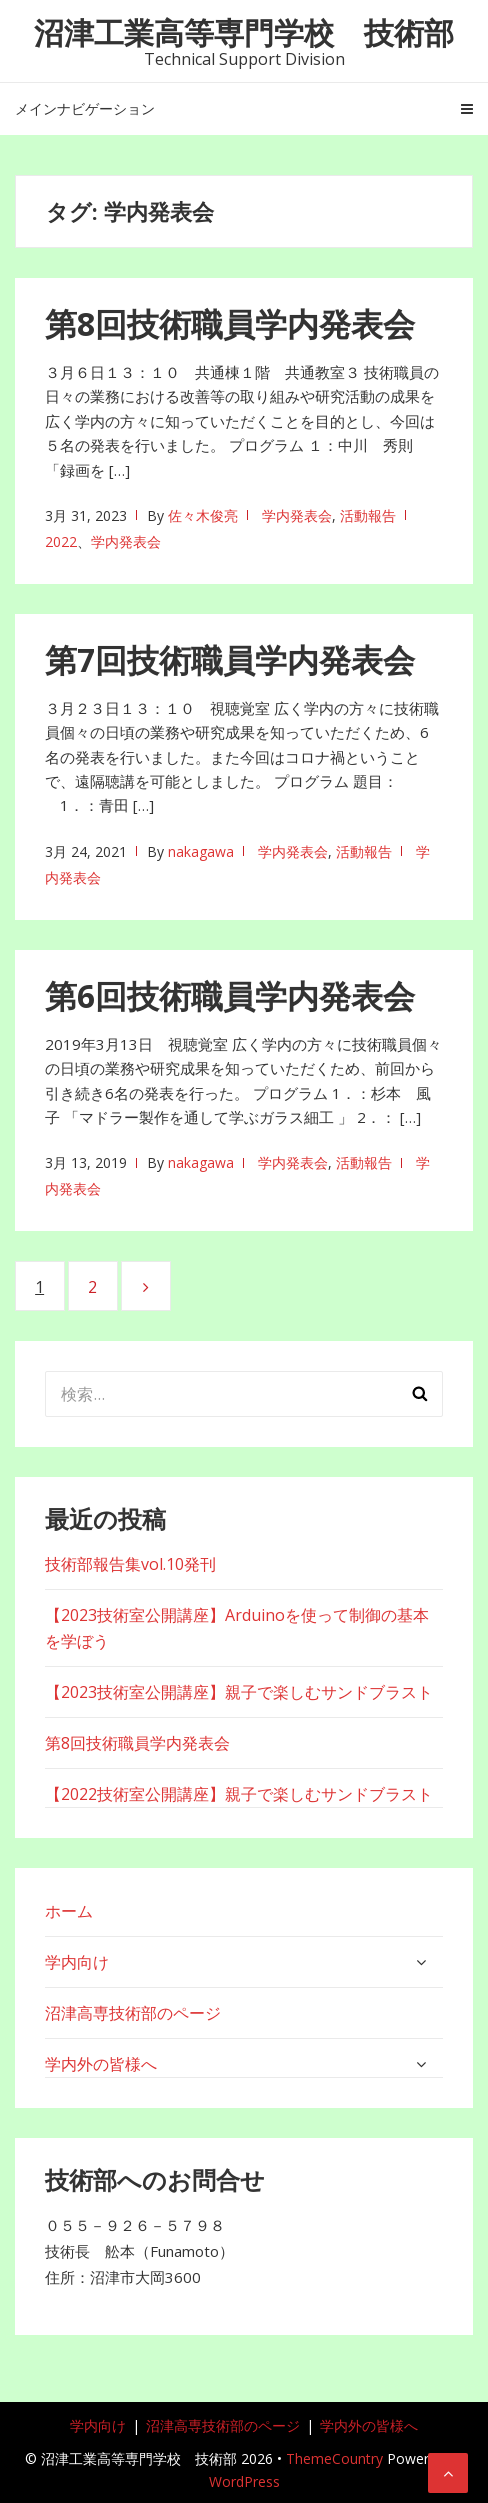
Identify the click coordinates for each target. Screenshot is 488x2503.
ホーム (69, 1911)
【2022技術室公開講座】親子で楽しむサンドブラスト (239, 1794)
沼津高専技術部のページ (133, 2013)
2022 (61, 541)
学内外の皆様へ (101, 2064)
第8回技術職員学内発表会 (230, 323)
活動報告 (368, 515)
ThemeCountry (334, 2458)
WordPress (244, 2481)
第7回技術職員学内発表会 (230, 659)
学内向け (77, 1962)
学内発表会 (297, 515)
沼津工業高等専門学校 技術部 (244, 32)
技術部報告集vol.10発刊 (130, 1564)
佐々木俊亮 (203, 515)
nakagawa (201, 851)
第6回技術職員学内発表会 (230, 995)
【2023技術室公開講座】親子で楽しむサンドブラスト (239, 1692)
